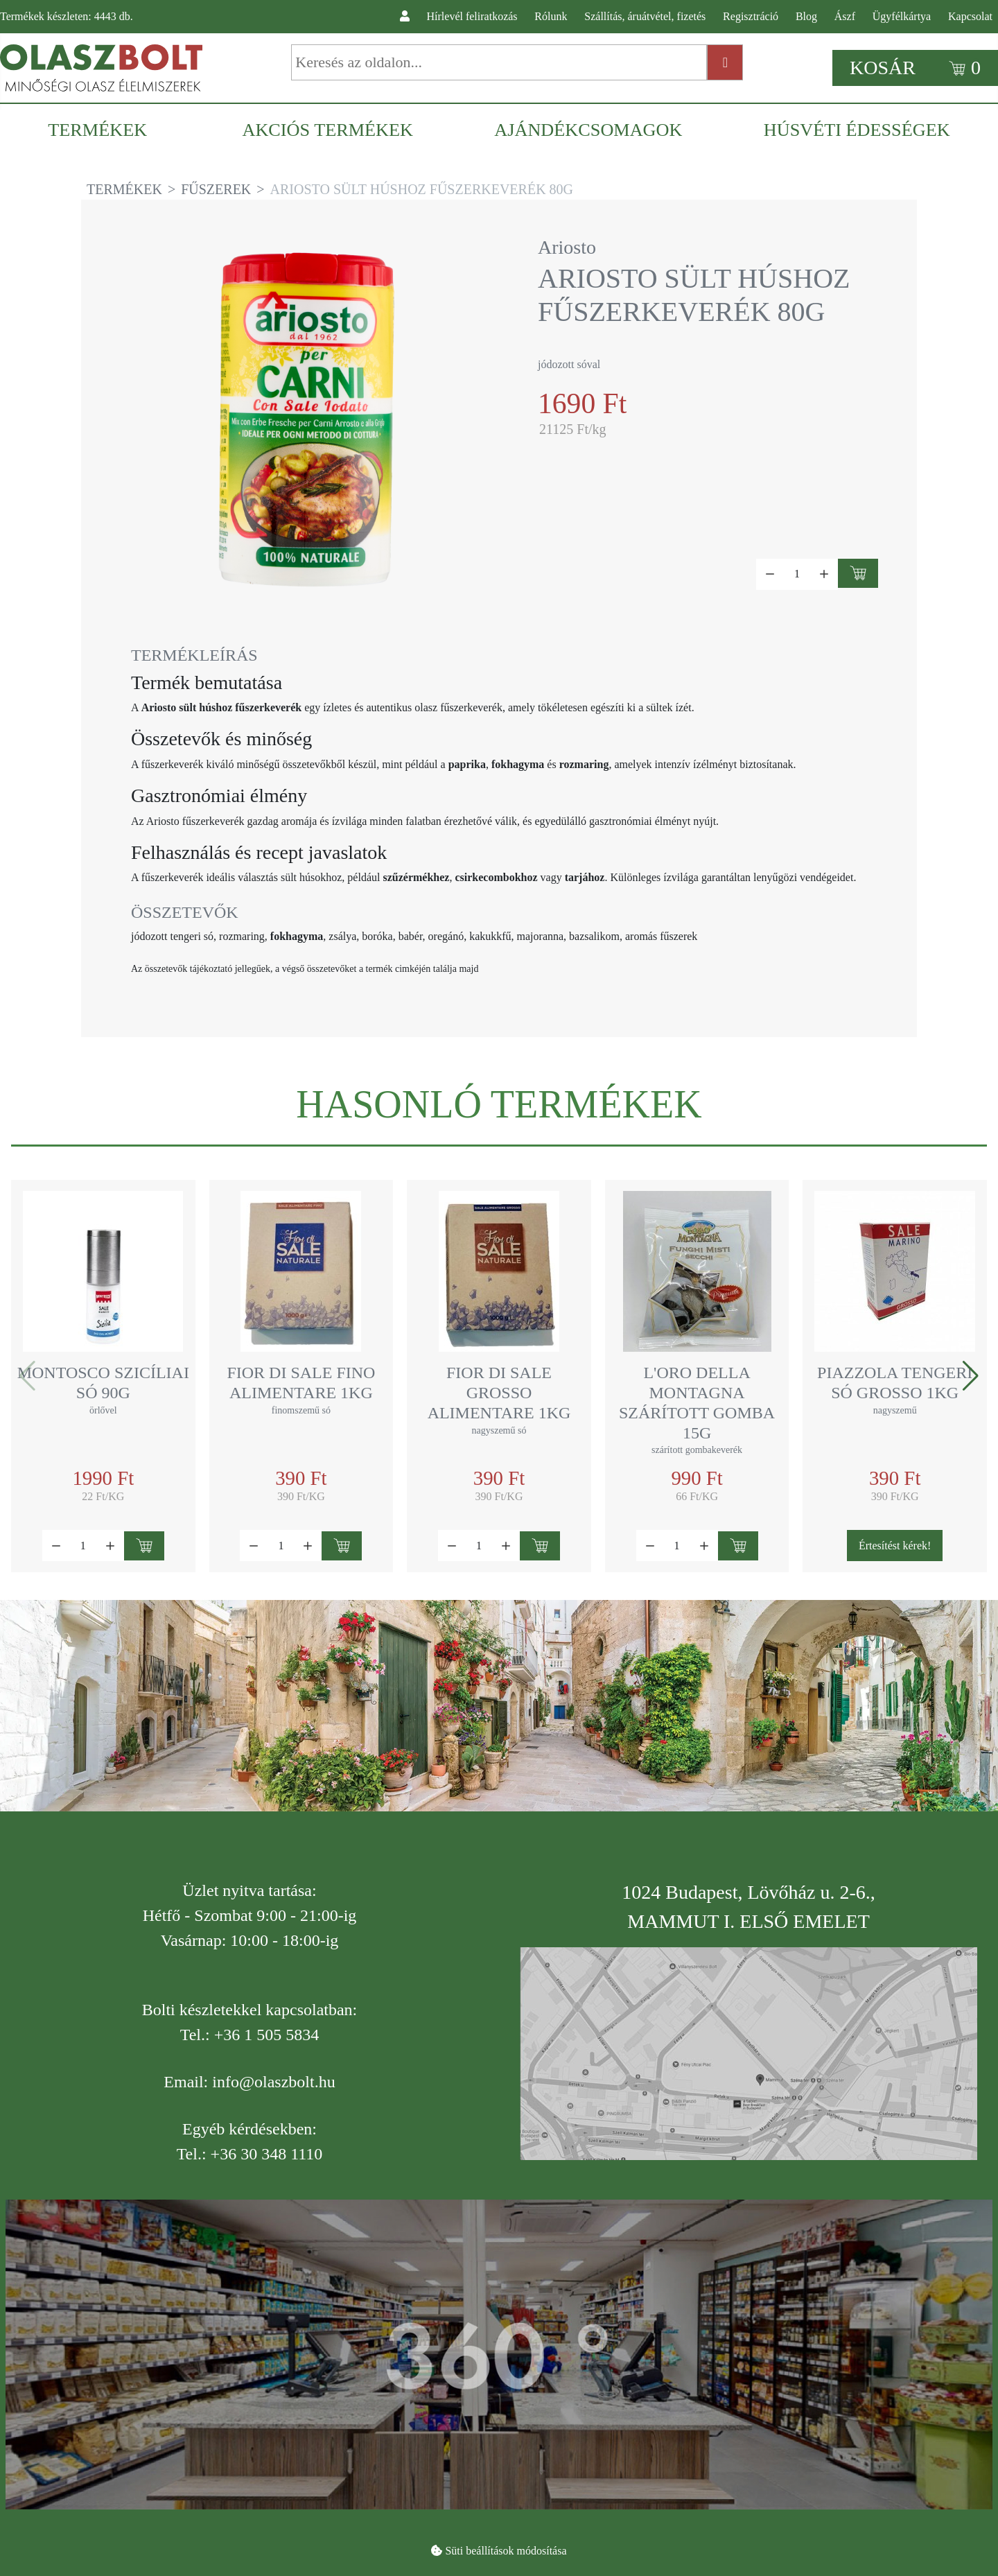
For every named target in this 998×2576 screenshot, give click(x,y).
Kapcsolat (970, 16)
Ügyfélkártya (902, 16)
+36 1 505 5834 (266, 2035)
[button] (970, 1376)
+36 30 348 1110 (267, 2154)
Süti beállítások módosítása (505, 2551)
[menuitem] (104, 130)
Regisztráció (750, 16)
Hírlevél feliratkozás (472, 16)
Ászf (844, 16)
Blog (806, 16)
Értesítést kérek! (895, 1545)
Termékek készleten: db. (66, 16)
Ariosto (567, 247)
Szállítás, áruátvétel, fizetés (645, 16)
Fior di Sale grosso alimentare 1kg (499, 1393)
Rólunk (550, 16)
